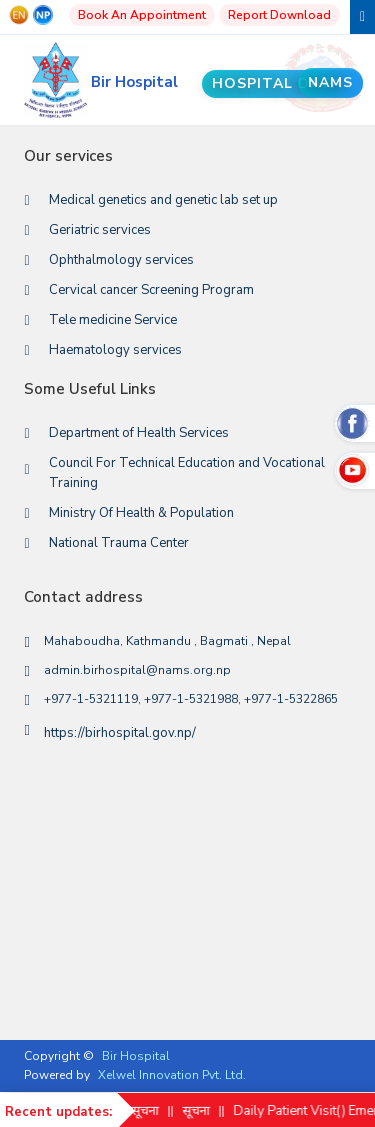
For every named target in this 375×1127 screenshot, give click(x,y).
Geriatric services (100, 230)
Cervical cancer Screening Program (151, 290)
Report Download (279, 15)
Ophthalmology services (121, 260)
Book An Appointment (142, 15)
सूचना (153, 1111)
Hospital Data (282, 83)
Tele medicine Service (113, 320)
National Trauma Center (119, 543)
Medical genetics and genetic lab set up (163, 200)
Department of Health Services (139, 433)
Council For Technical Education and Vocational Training (187, 473)
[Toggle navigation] (362, 17)
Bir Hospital (136, 1056)
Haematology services (115, 350)
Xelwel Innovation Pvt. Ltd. (172, 1075)
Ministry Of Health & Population (141, 513)
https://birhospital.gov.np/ (120, 733)
